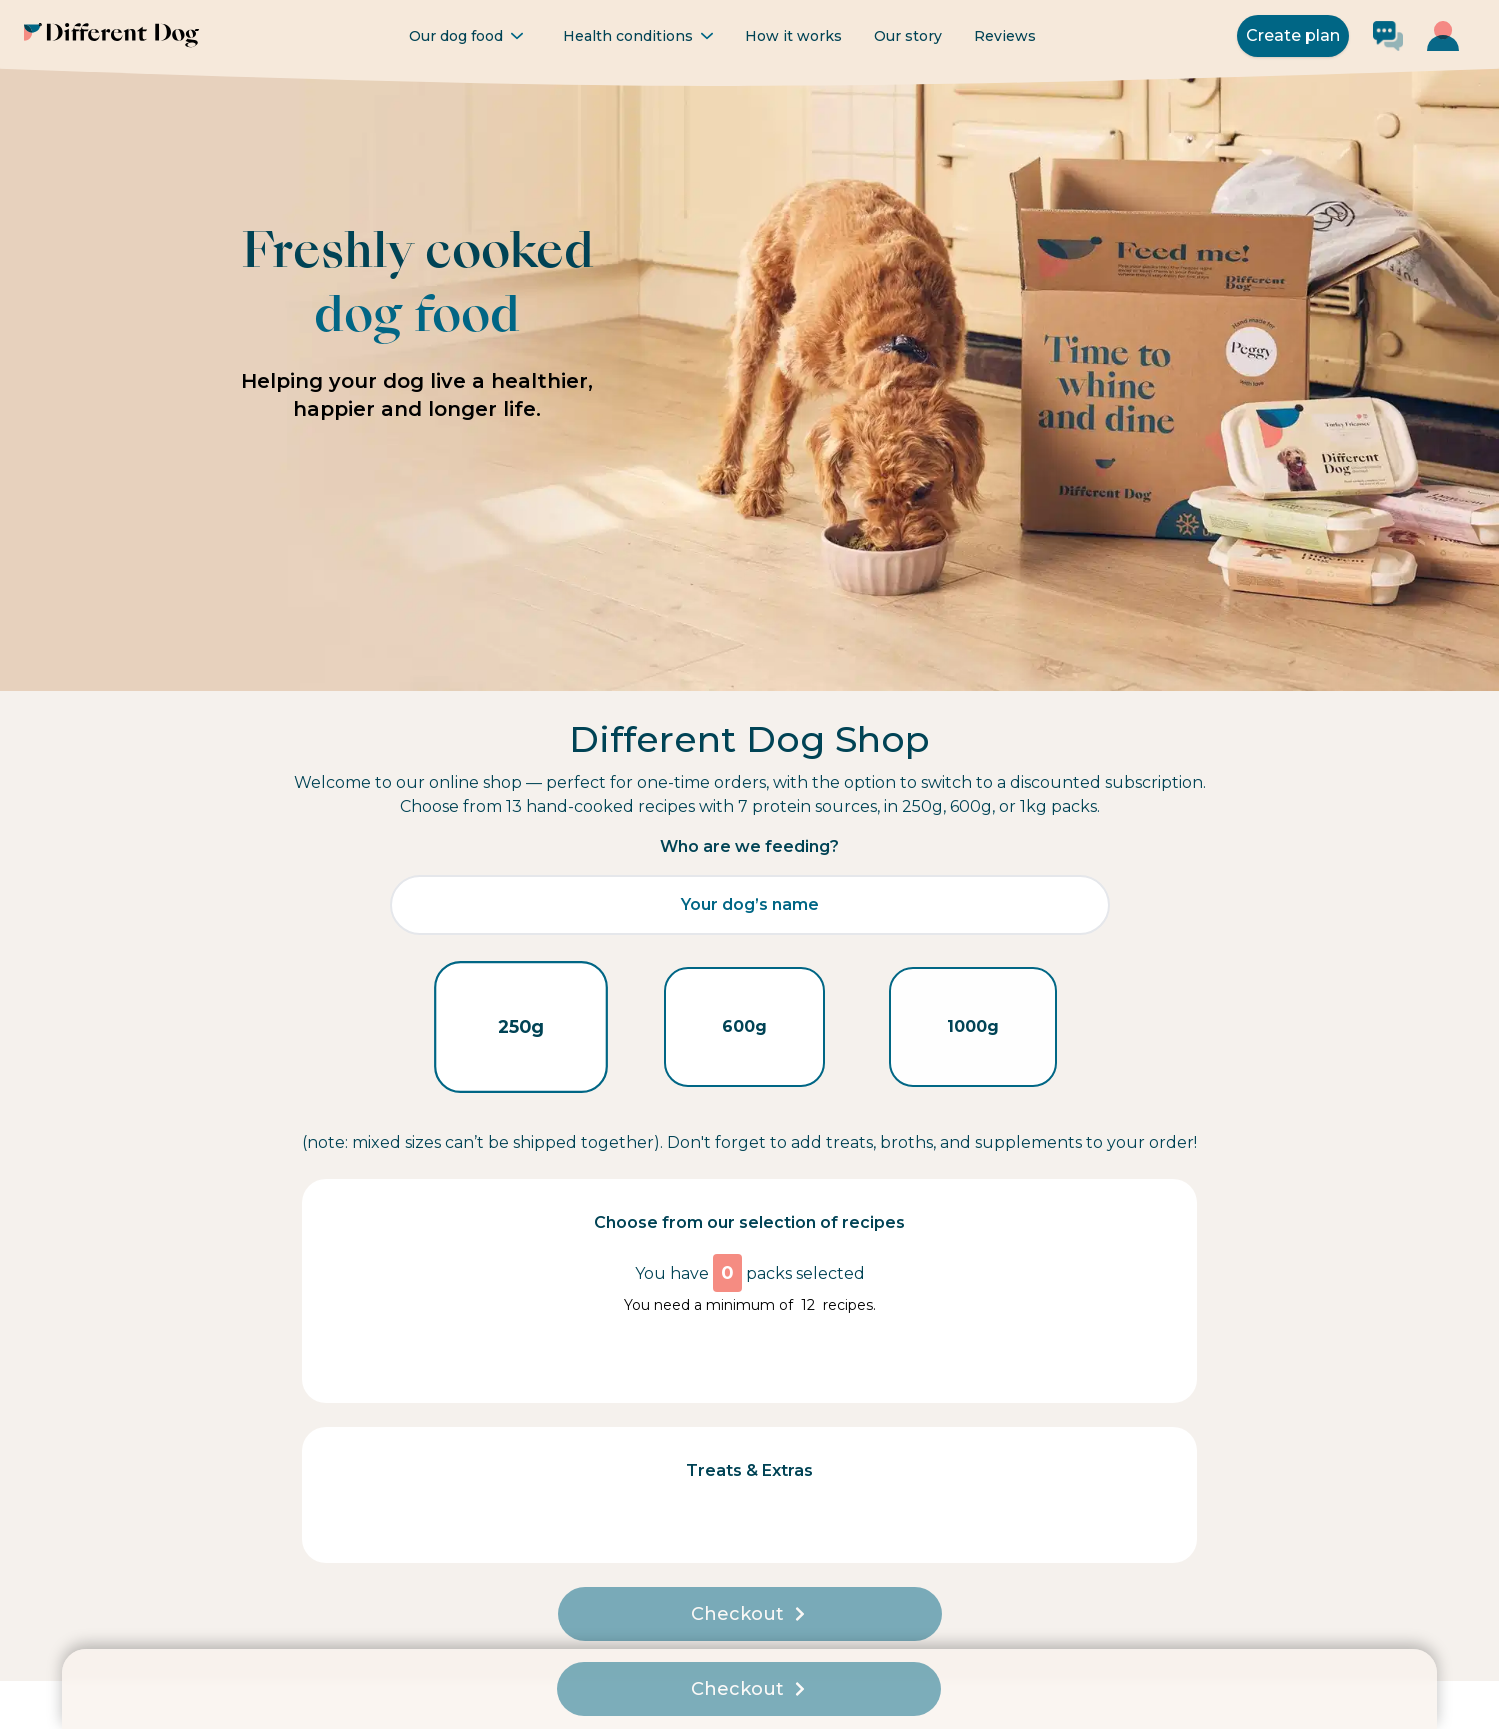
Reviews (1005, 36)
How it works (793, 36)
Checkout (749, 1614)
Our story (908, 36)
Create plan (1293, 35)
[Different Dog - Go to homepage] (112, 35)
